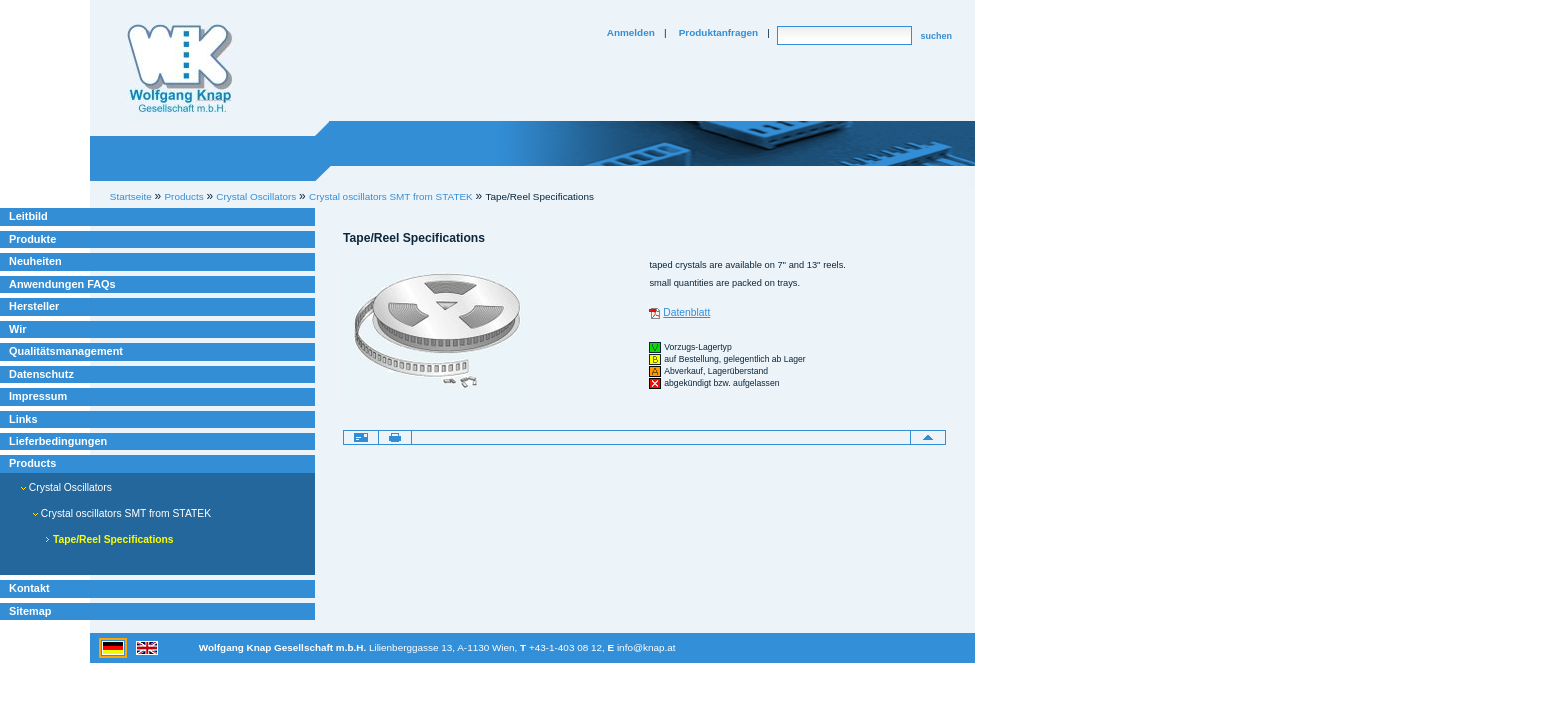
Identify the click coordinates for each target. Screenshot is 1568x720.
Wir (17, 329)
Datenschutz (41, 374)
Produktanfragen (718, 32)
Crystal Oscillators (66, 487)
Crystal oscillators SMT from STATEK (391, 196)
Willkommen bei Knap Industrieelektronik (180, 69)
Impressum (38, 396)
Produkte (32, 239)
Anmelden (631, 32)
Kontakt (29, 588)
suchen (936, 36)
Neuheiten (35, 261)
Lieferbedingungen (58, 441)
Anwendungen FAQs (62, 284)
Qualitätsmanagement (66, 351)
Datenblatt (686, 312)
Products (32, 463)
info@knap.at (646, 647)
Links (23, 419)
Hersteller (34, 306)
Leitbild (28, 216)
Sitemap (30, 611)
